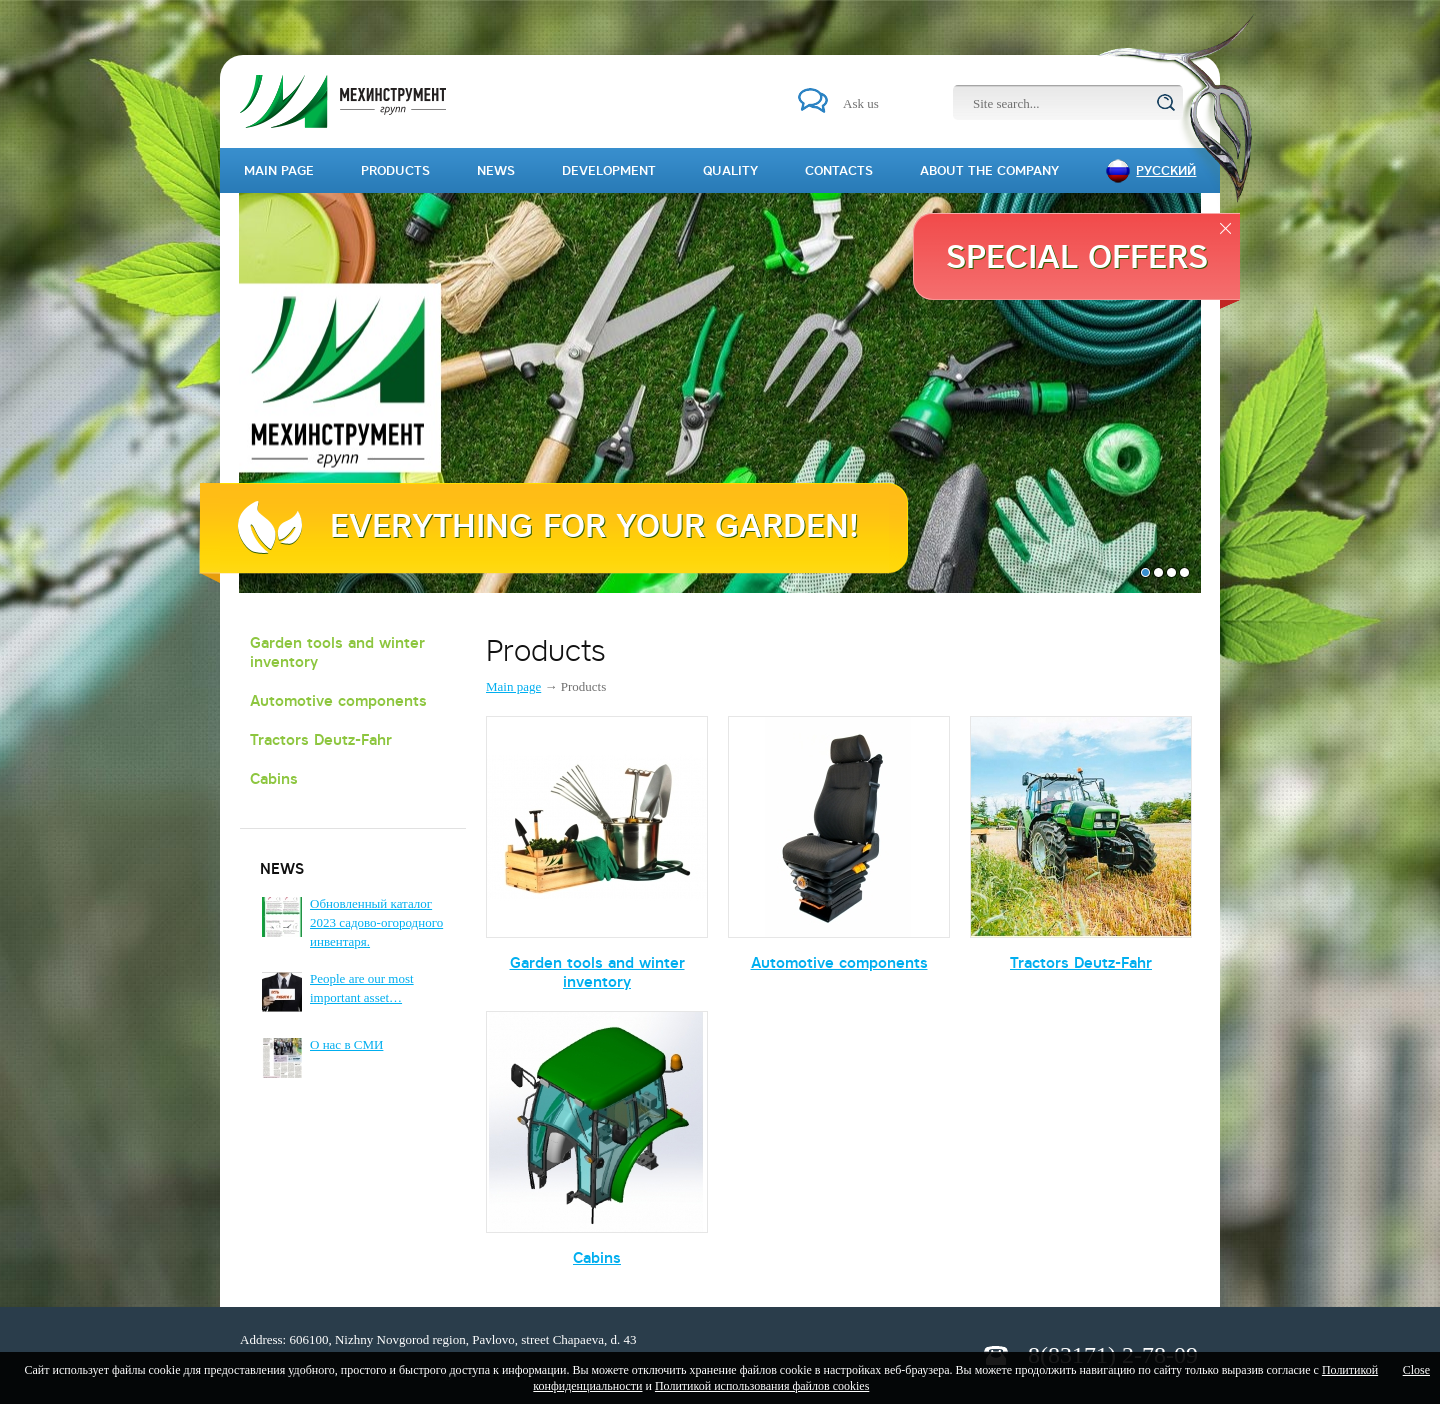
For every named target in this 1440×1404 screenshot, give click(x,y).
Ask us (861, 103)
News (496, 170)
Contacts (839, 170)
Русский (1166, 170)
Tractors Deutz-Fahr (321, 739)
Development (609, 170)
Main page (513, 686)
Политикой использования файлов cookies (762, 1386)
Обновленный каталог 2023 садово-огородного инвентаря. (376, 922)
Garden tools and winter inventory (337, 652)
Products (395, 170)
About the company (989, 170)
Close (1416, 1370)
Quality (730, 170)
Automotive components (338, 700)
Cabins (274, 778)
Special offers (1077, 256)
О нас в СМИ (346, 1044)
